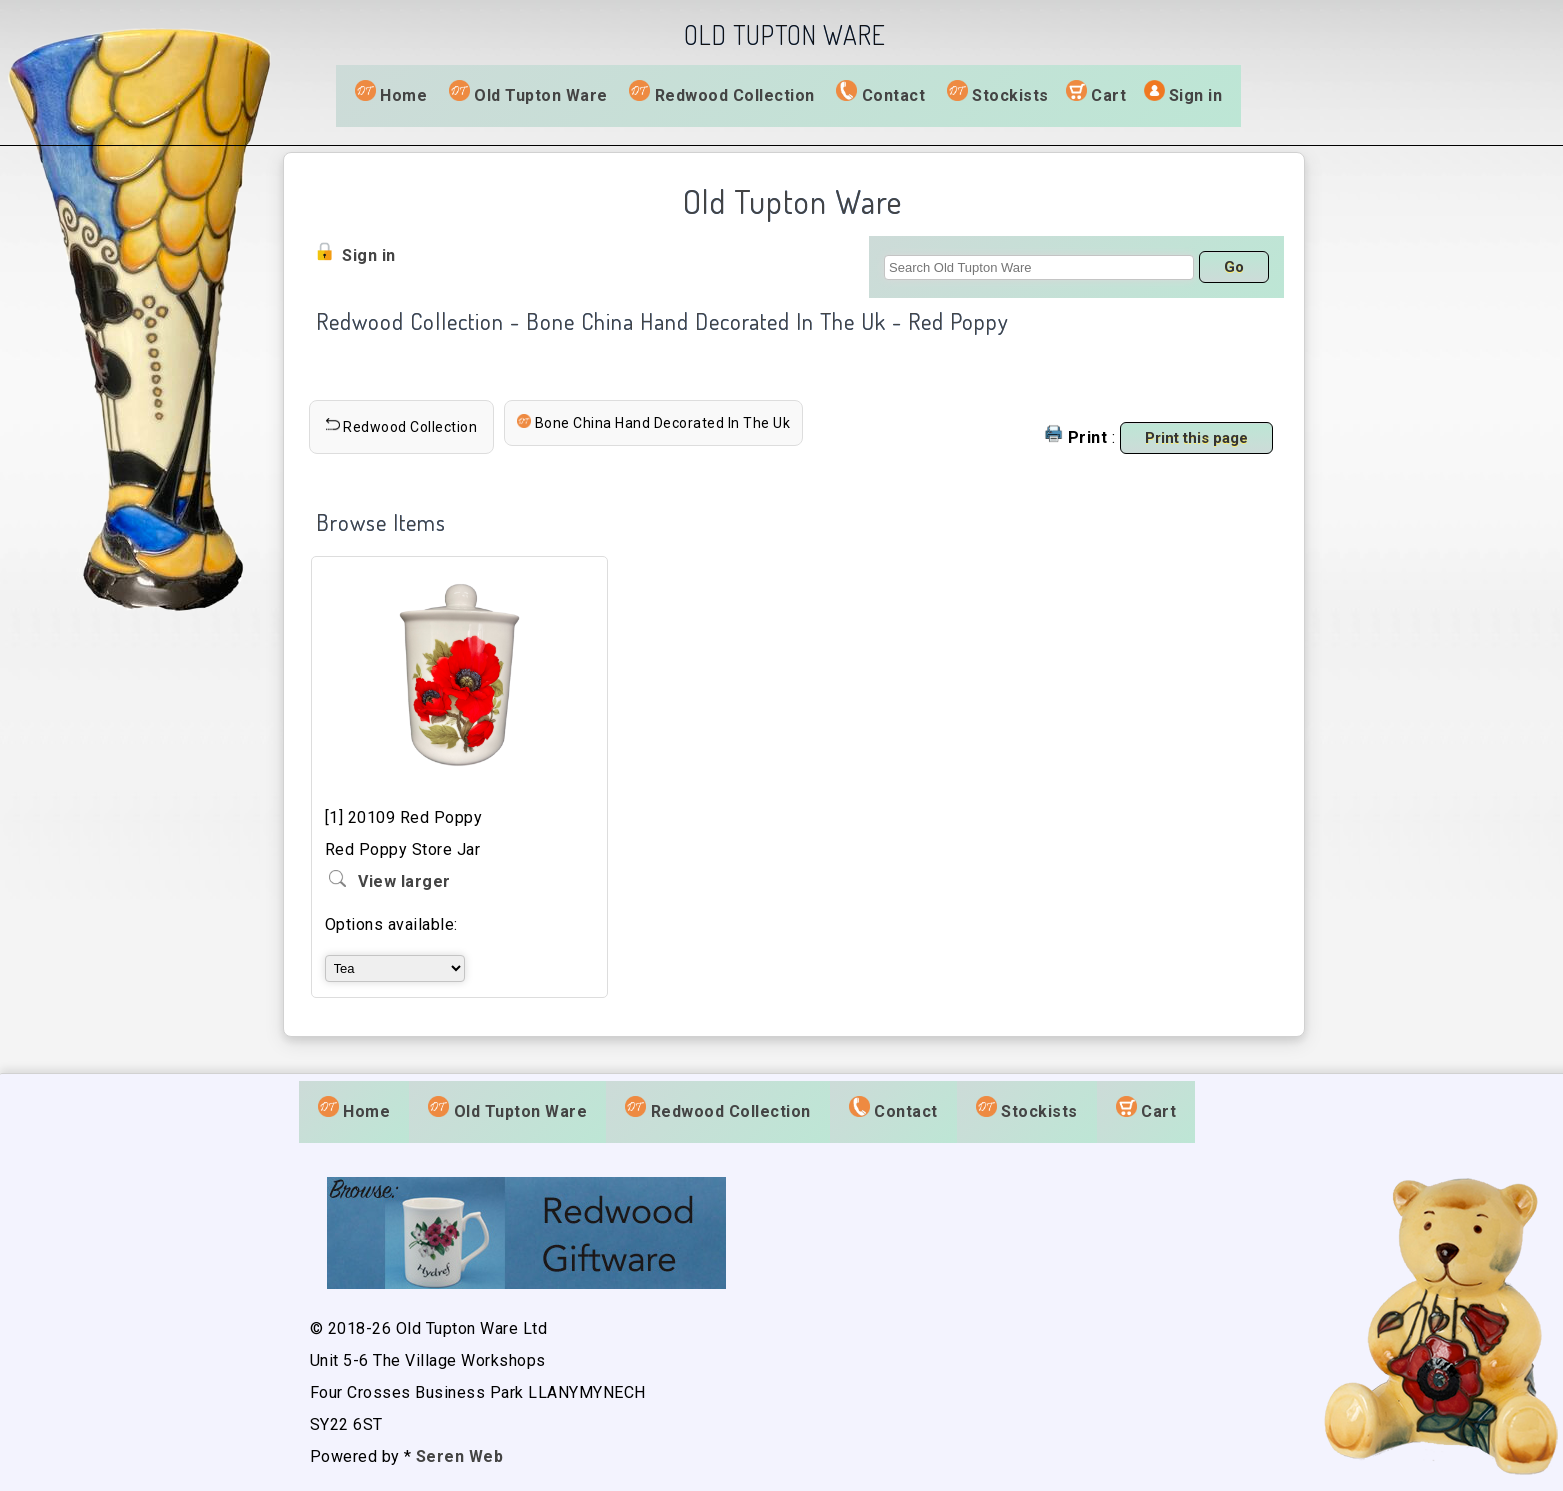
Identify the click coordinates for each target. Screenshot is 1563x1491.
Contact (880, 93)
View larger (404, 881)
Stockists (998, 93)
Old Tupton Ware (528, 93)
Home (391, 93)
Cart (1108, 95)
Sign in (1196, 95)
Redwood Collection (722, 93)
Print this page (1196, 438)
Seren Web (460, 1456)
